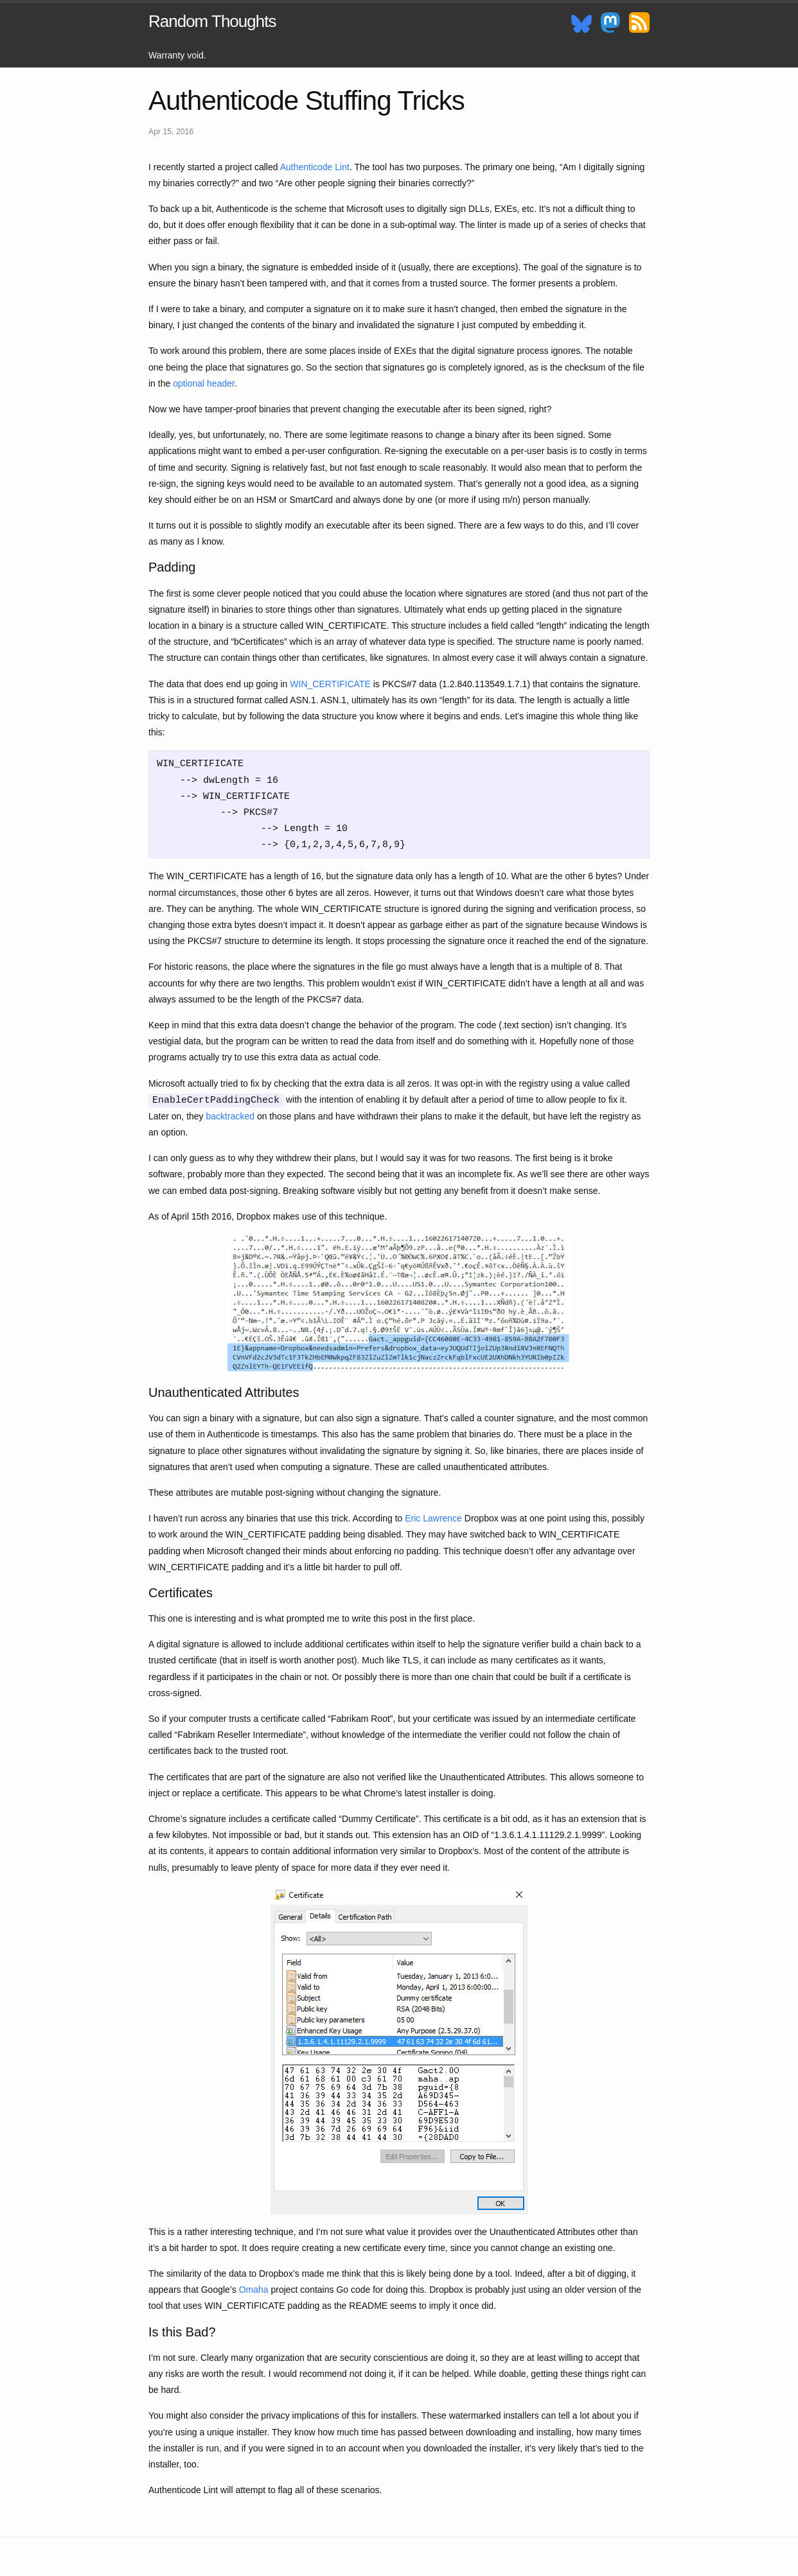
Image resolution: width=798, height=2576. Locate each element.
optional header (204, 383)
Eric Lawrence (433, 1518)
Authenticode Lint (315, 167)
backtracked (230, 1116)
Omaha (254, 2289)
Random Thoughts (212, 21)
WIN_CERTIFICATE (330, 684)
